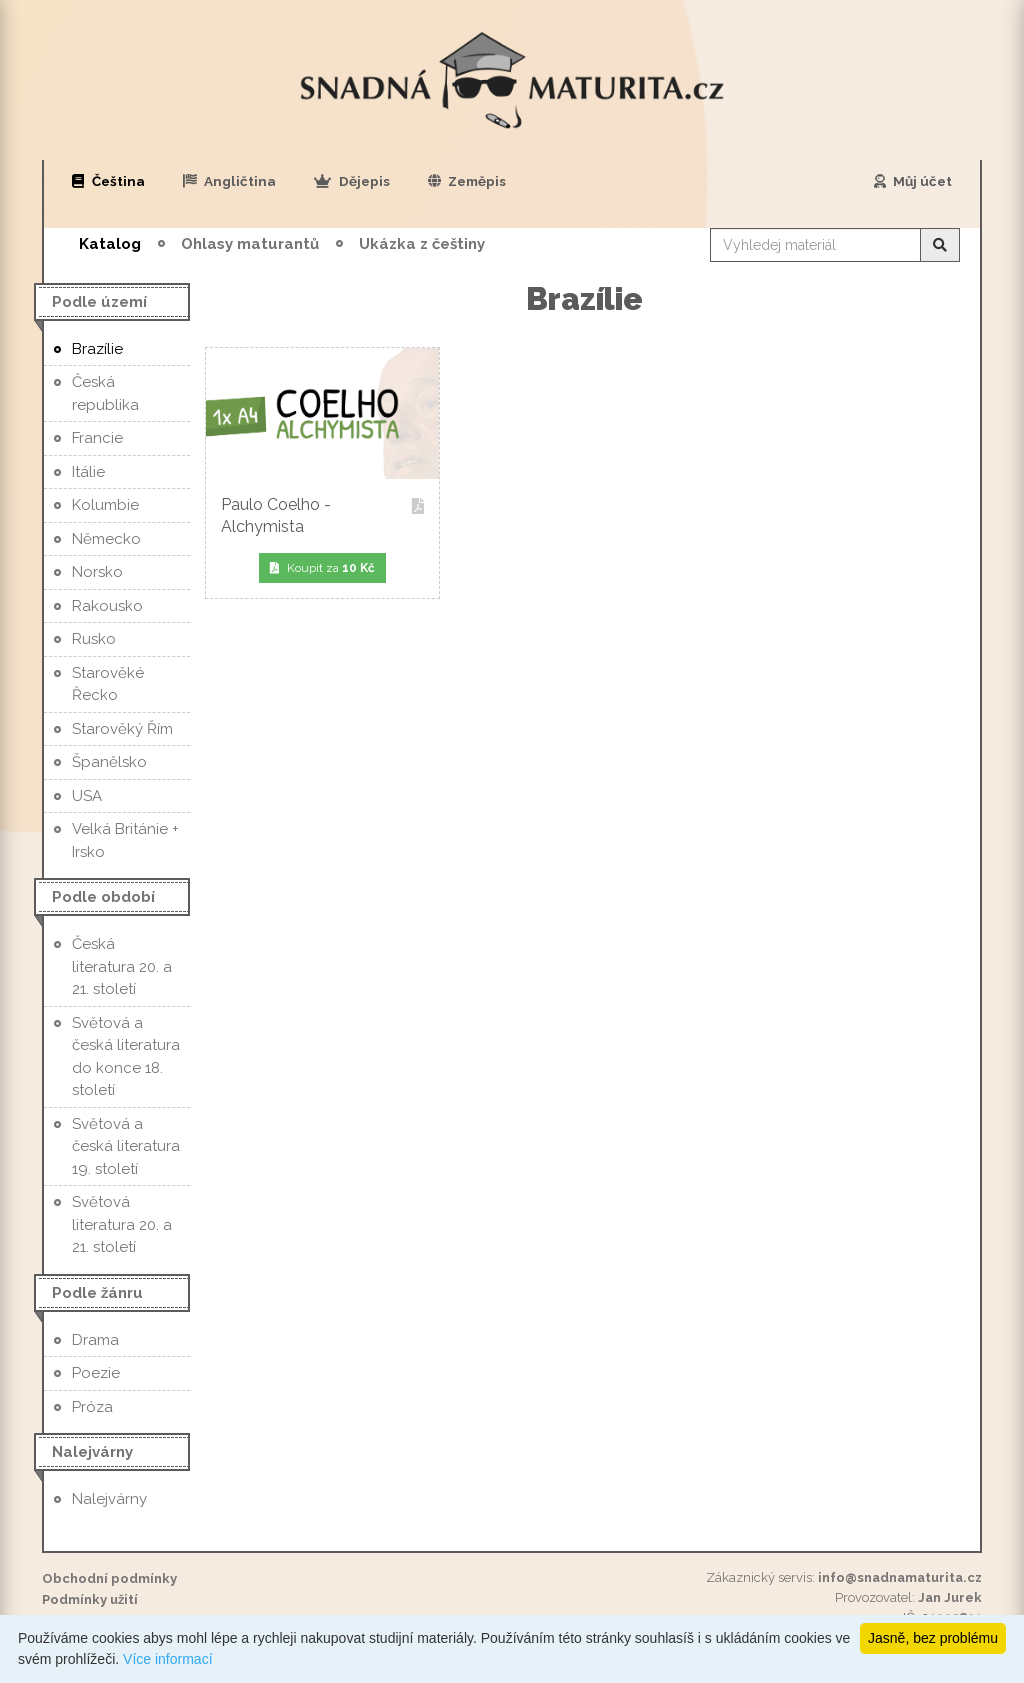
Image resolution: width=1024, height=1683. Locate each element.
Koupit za (322, 568)
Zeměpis (467, 181)
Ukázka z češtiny (422, 244)
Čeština (108, 181)
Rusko (94, 639)
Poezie (96, 1373)
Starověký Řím (122, 729)
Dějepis (352, 181)
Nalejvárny (109, 1499)
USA (87, 796)
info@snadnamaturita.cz (900, 1577)
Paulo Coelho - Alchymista (322, 515)
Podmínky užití (90, 1599)
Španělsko (109, 762)
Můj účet (913, 181)
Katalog (110, 244)
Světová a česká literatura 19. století (126, 1146)
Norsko (97, 572)
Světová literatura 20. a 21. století (122, 1224)
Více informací (167, 1659)
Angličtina (230, 181)
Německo (106, 539)
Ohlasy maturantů (250, 244)
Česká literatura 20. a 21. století (122, 966)
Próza (92, 1407)
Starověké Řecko (108, 684)
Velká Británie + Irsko (125, 840)
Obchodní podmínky (109, 1578)
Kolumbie (105, 505)
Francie (97, 438)
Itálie (88, 472)
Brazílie (97, 349)
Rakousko (107, 606)
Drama (95, 1340)
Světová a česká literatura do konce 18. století (126, 1057)
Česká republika (105, 393)
